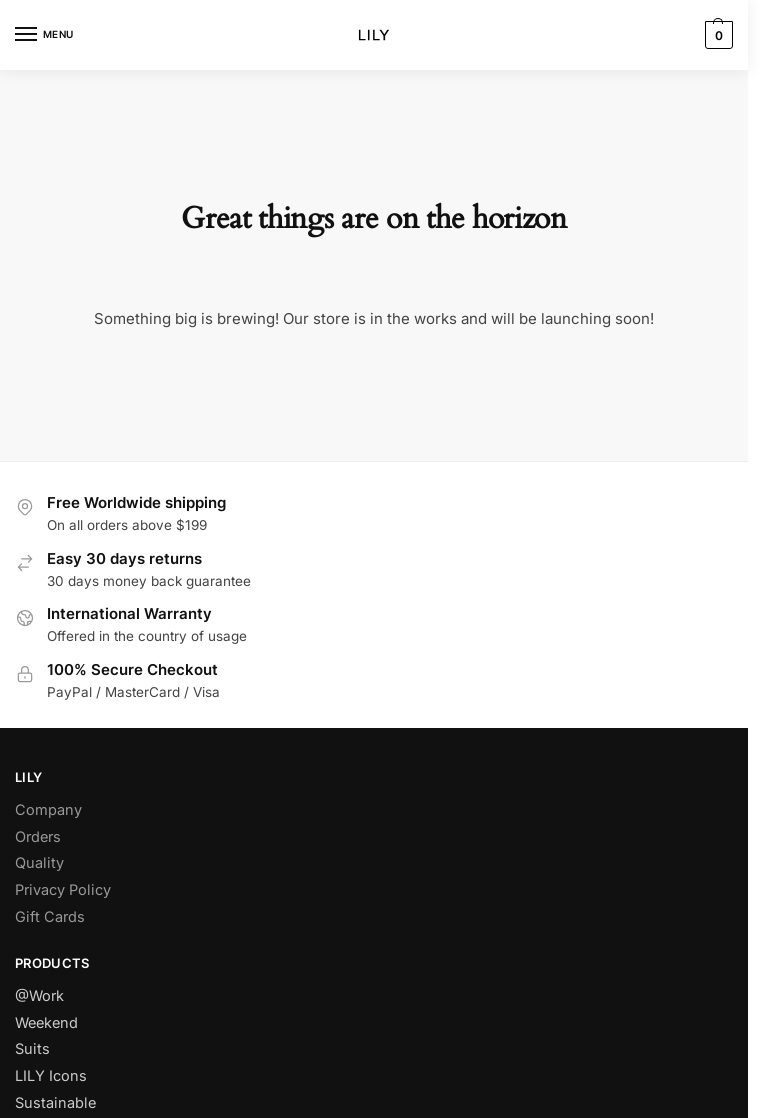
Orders (38, 837)
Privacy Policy (63, 890)
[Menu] (45, 35)
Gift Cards (50, 917)
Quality (39, 863)
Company (48, 810)
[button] (716, 35)
